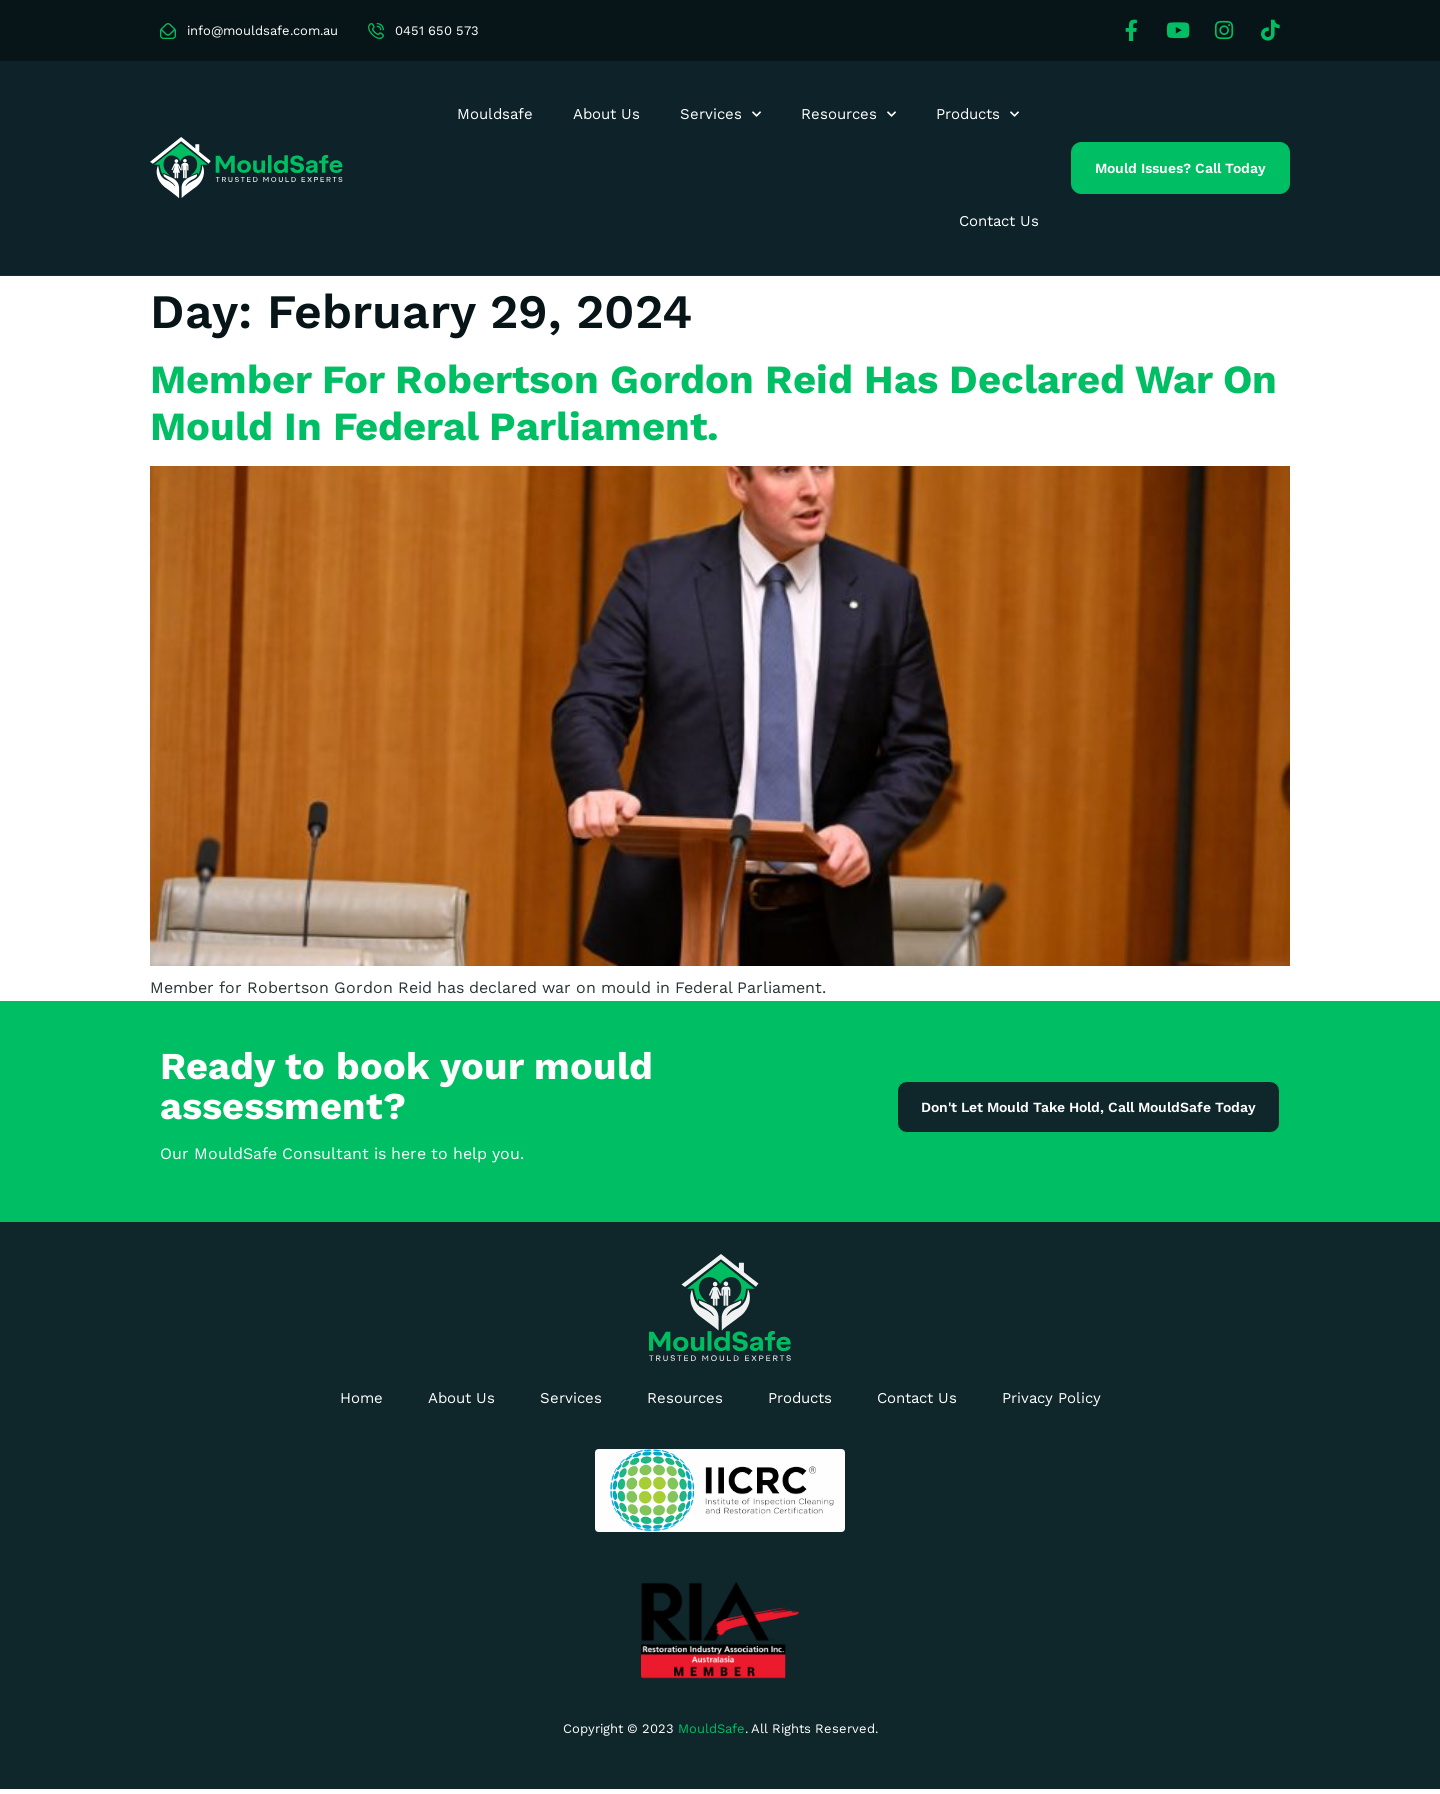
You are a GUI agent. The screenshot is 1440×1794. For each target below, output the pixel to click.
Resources (848, 114)
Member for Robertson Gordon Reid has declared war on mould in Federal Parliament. (713, 403)
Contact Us (999, 221)
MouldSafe (711, 1728)
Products (977, 114)
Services (720, 114)
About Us (606, 114)
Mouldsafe (495, 114)
